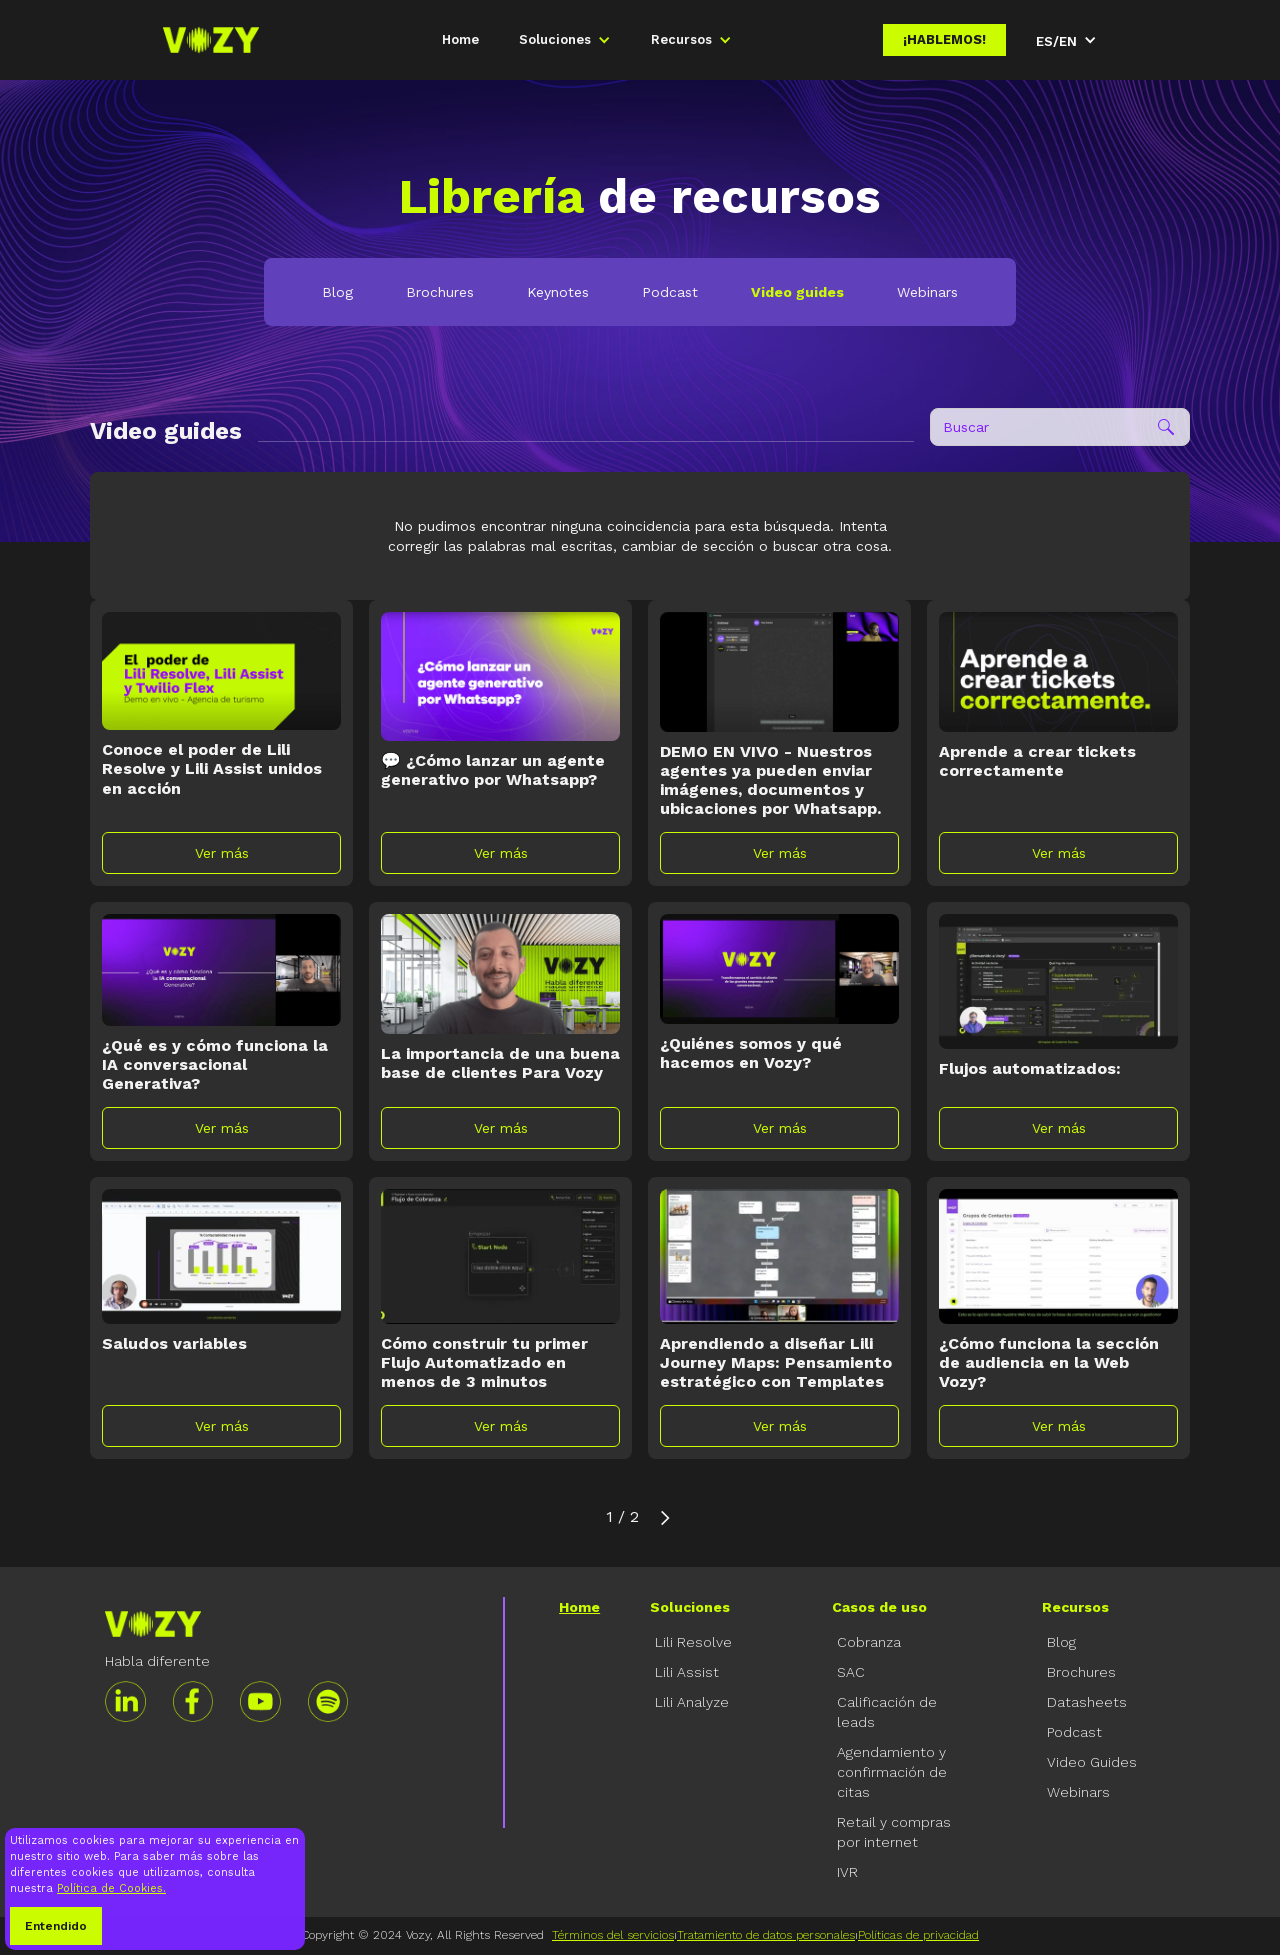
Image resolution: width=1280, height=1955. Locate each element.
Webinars (927, 292)
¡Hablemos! (944, 39)
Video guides (797, 292)
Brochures (440, 292)
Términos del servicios (613, 1935)
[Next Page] (665, 1517)
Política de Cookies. (111, 1888)
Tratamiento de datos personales (766, 1935)
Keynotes (558, 292)
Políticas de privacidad (918, 1935)
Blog (337, 292)
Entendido (56, 1926)
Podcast (670, 292)
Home (460, 39)
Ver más (222, 853)
